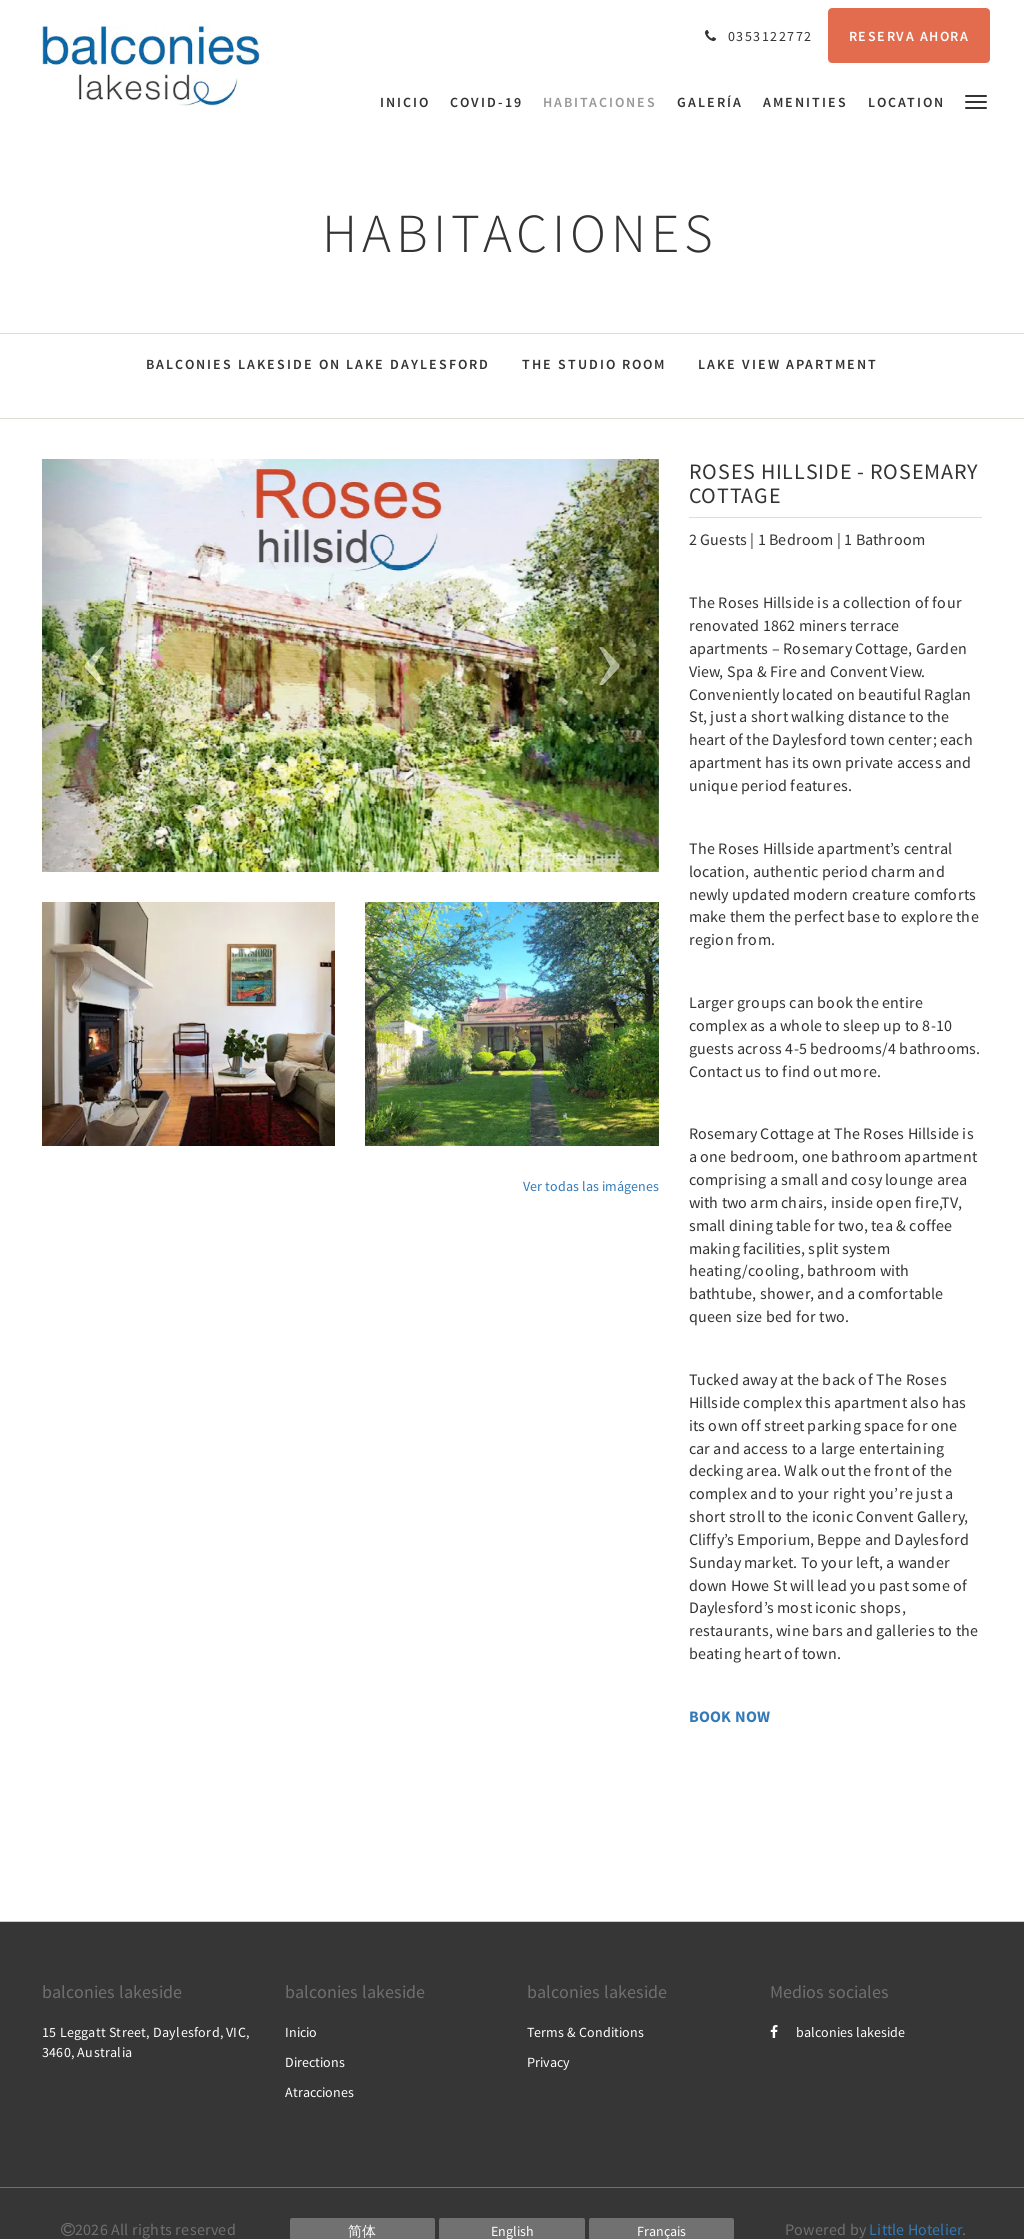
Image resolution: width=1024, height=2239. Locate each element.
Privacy (548, 2062)
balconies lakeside (837, 2032)
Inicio (301, 2032)
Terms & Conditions (585, 2032)
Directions (315, 2062)
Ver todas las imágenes (591, 1186)
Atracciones (319, 2092)
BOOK (710, 1716)
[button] (976, 100)
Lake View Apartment (788, 364)
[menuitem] (410, 102)
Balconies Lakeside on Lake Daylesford (318, 364)
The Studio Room (594, 364)
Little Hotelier (915, 2229)
